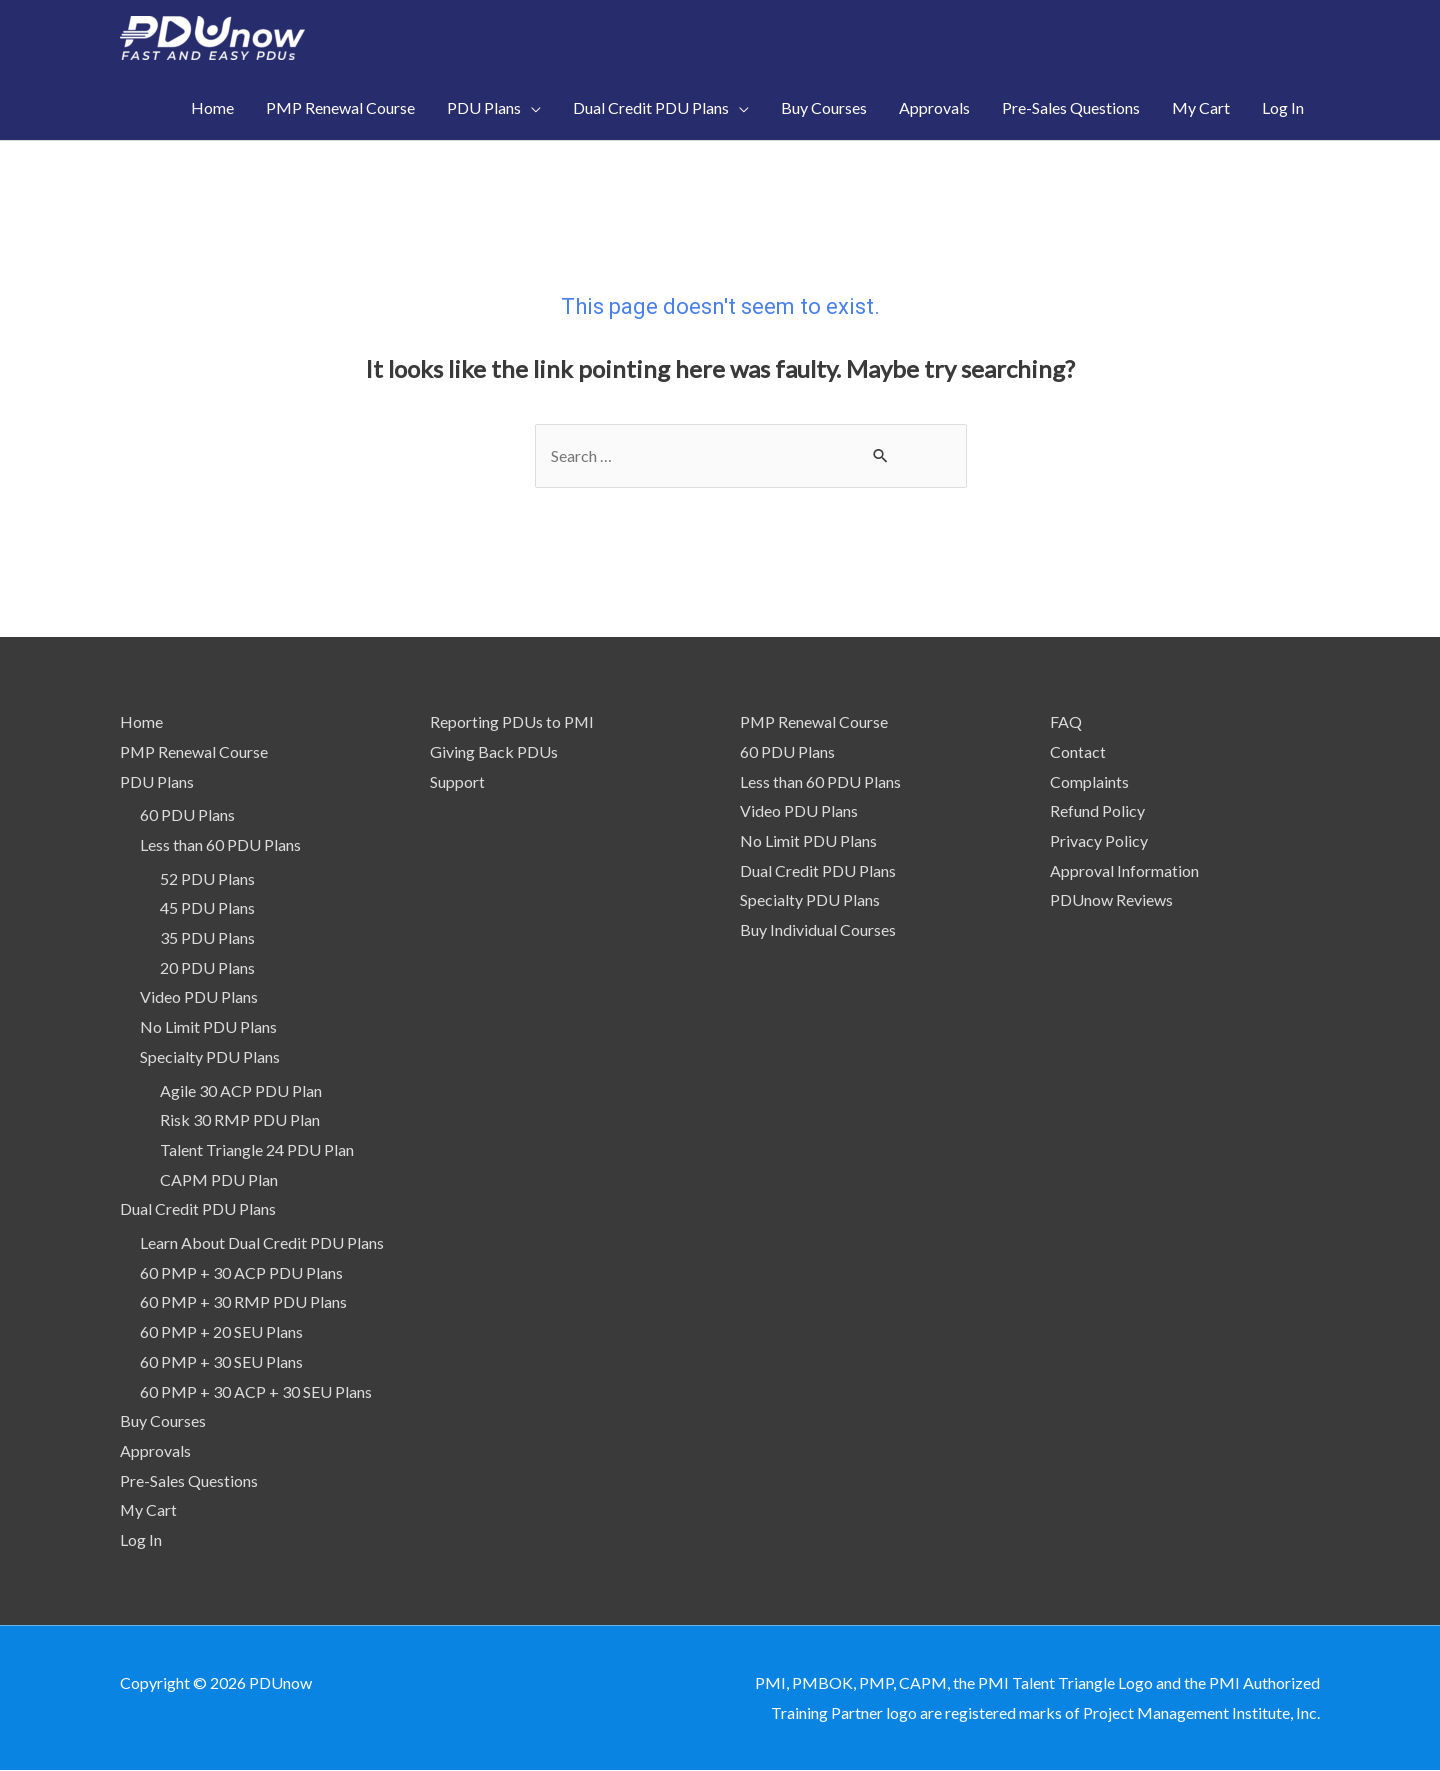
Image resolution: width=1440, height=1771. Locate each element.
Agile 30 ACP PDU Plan (241, 1090)
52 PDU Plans (207, 878)
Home (141, 721)
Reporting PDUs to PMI (512, 721)
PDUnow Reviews (1111, 899)
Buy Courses (163, 1420)
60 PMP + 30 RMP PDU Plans (243, 1302)
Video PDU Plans (199, 996)
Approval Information (1124, 870)
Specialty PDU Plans (210, 1056)
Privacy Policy (1099, 840)
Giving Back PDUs (494, 751)
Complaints (1089, 781)
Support (457, 781)
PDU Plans (157, 781)
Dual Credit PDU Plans (198, 1208)
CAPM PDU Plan (219, 1179)
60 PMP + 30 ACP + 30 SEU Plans (256, 1391)
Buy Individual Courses (818, 929)
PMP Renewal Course (194, 751)
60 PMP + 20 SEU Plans (221, 1331)
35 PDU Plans (207, 937)
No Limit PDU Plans (208, 1026)
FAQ (1066, 721)
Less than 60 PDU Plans (220, 844)
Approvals (155, 1450)
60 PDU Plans (187, 814)
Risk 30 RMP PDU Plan (240, 1119)
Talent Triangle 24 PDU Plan (257, 1149)
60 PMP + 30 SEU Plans (221, 1361)
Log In (141, 1539)
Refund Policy (1097, 810)
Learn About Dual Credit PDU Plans (262, 1242)
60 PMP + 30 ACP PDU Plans (241, 1272)
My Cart (149, 1509)
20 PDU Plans (207, 967)
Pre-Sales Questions (189, 1480)
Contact (1078, 751)
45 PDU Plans (207, 907)
